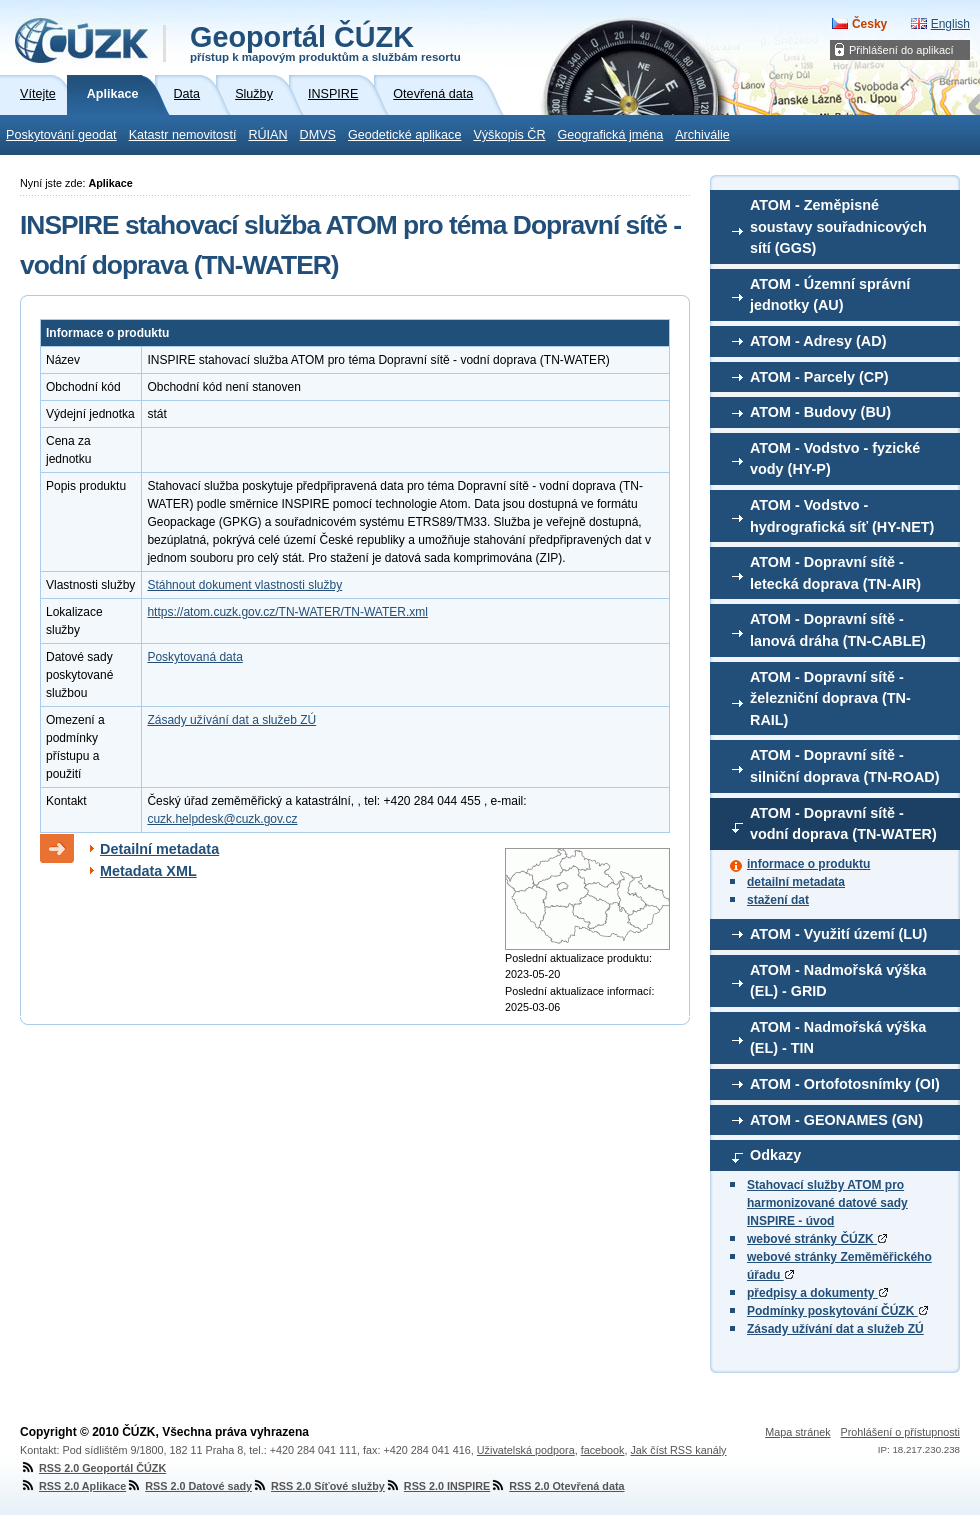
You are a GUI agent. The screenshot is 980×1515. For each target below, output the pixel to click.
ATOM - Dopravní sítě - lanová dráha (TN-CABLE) (838, 630)
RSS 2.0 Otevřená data (557, 1486)
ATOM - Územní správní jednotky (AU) (830, 295)
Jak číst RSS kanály (678, 1450)
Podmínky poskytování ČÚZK (837, 1311)
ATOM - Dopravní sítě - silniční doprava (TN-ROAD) (845, 766)
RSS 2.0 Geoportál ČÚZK (93, 1468)
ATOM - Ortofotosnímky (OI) (845, 1084)
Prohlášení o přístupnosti (900, 1432)
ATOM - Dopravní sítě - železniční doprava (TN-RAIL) (830, 698)
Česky (869, 24)
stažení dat (778, 900)
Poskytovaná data (194, 657)
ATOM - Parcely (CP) (819, 377)
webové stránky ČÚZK (817, 1239)
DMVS (318, 135)
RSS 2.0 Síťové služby (318, 1486)
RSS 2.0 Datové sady (189, 1486)
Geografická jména (611, 135)
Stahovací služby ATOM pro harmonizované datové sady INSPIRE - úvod (827, 1203)
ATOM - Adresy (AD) (818, 341)
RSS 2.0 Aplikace (73, 1486)
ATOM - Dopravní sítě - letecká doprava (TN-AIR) (835, 573)
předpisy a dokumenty (817, 1293)
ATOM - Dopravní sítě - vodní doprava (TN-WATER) (843, 824)
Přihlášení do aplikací (901, 50)
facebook (603, 1450)
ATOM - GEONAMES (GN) (836, 1120)
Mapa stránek (797, 1432)
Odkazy (775, 1155)
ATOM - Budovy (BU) (820, 412)
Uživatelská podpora (526, 1450)
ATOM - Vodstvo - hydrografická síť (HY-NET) (842, 516)
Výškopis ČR (509, 135)
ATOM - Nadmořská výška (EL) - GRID (838, 981)
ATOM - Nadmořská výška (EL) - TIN (838, 1038)
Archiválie (702, 135)
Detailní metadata (159, 849)
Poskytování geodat (61, 135)
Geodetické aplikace (404, 135)
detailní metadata (796, 882)
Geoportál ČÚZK (325, 42)
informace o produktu (808, 864)
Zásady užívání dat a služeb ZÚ (835, 1329)
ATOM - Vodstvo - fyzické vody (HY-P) (835, 459)
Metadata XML (148, 871)
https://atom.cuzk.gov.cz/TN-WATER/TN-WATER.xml (287, 612)
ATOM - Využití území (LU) (838, 934)
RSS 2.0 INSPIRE (437, 1486)
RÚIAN (267, 135)
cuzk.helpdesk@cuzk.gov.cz (222, 819)
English (950, 24)
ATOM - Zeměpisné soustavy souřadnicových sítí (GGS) (838, 226)
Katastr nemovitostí (183, 135)
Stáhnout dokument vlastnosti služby (244, 585)
